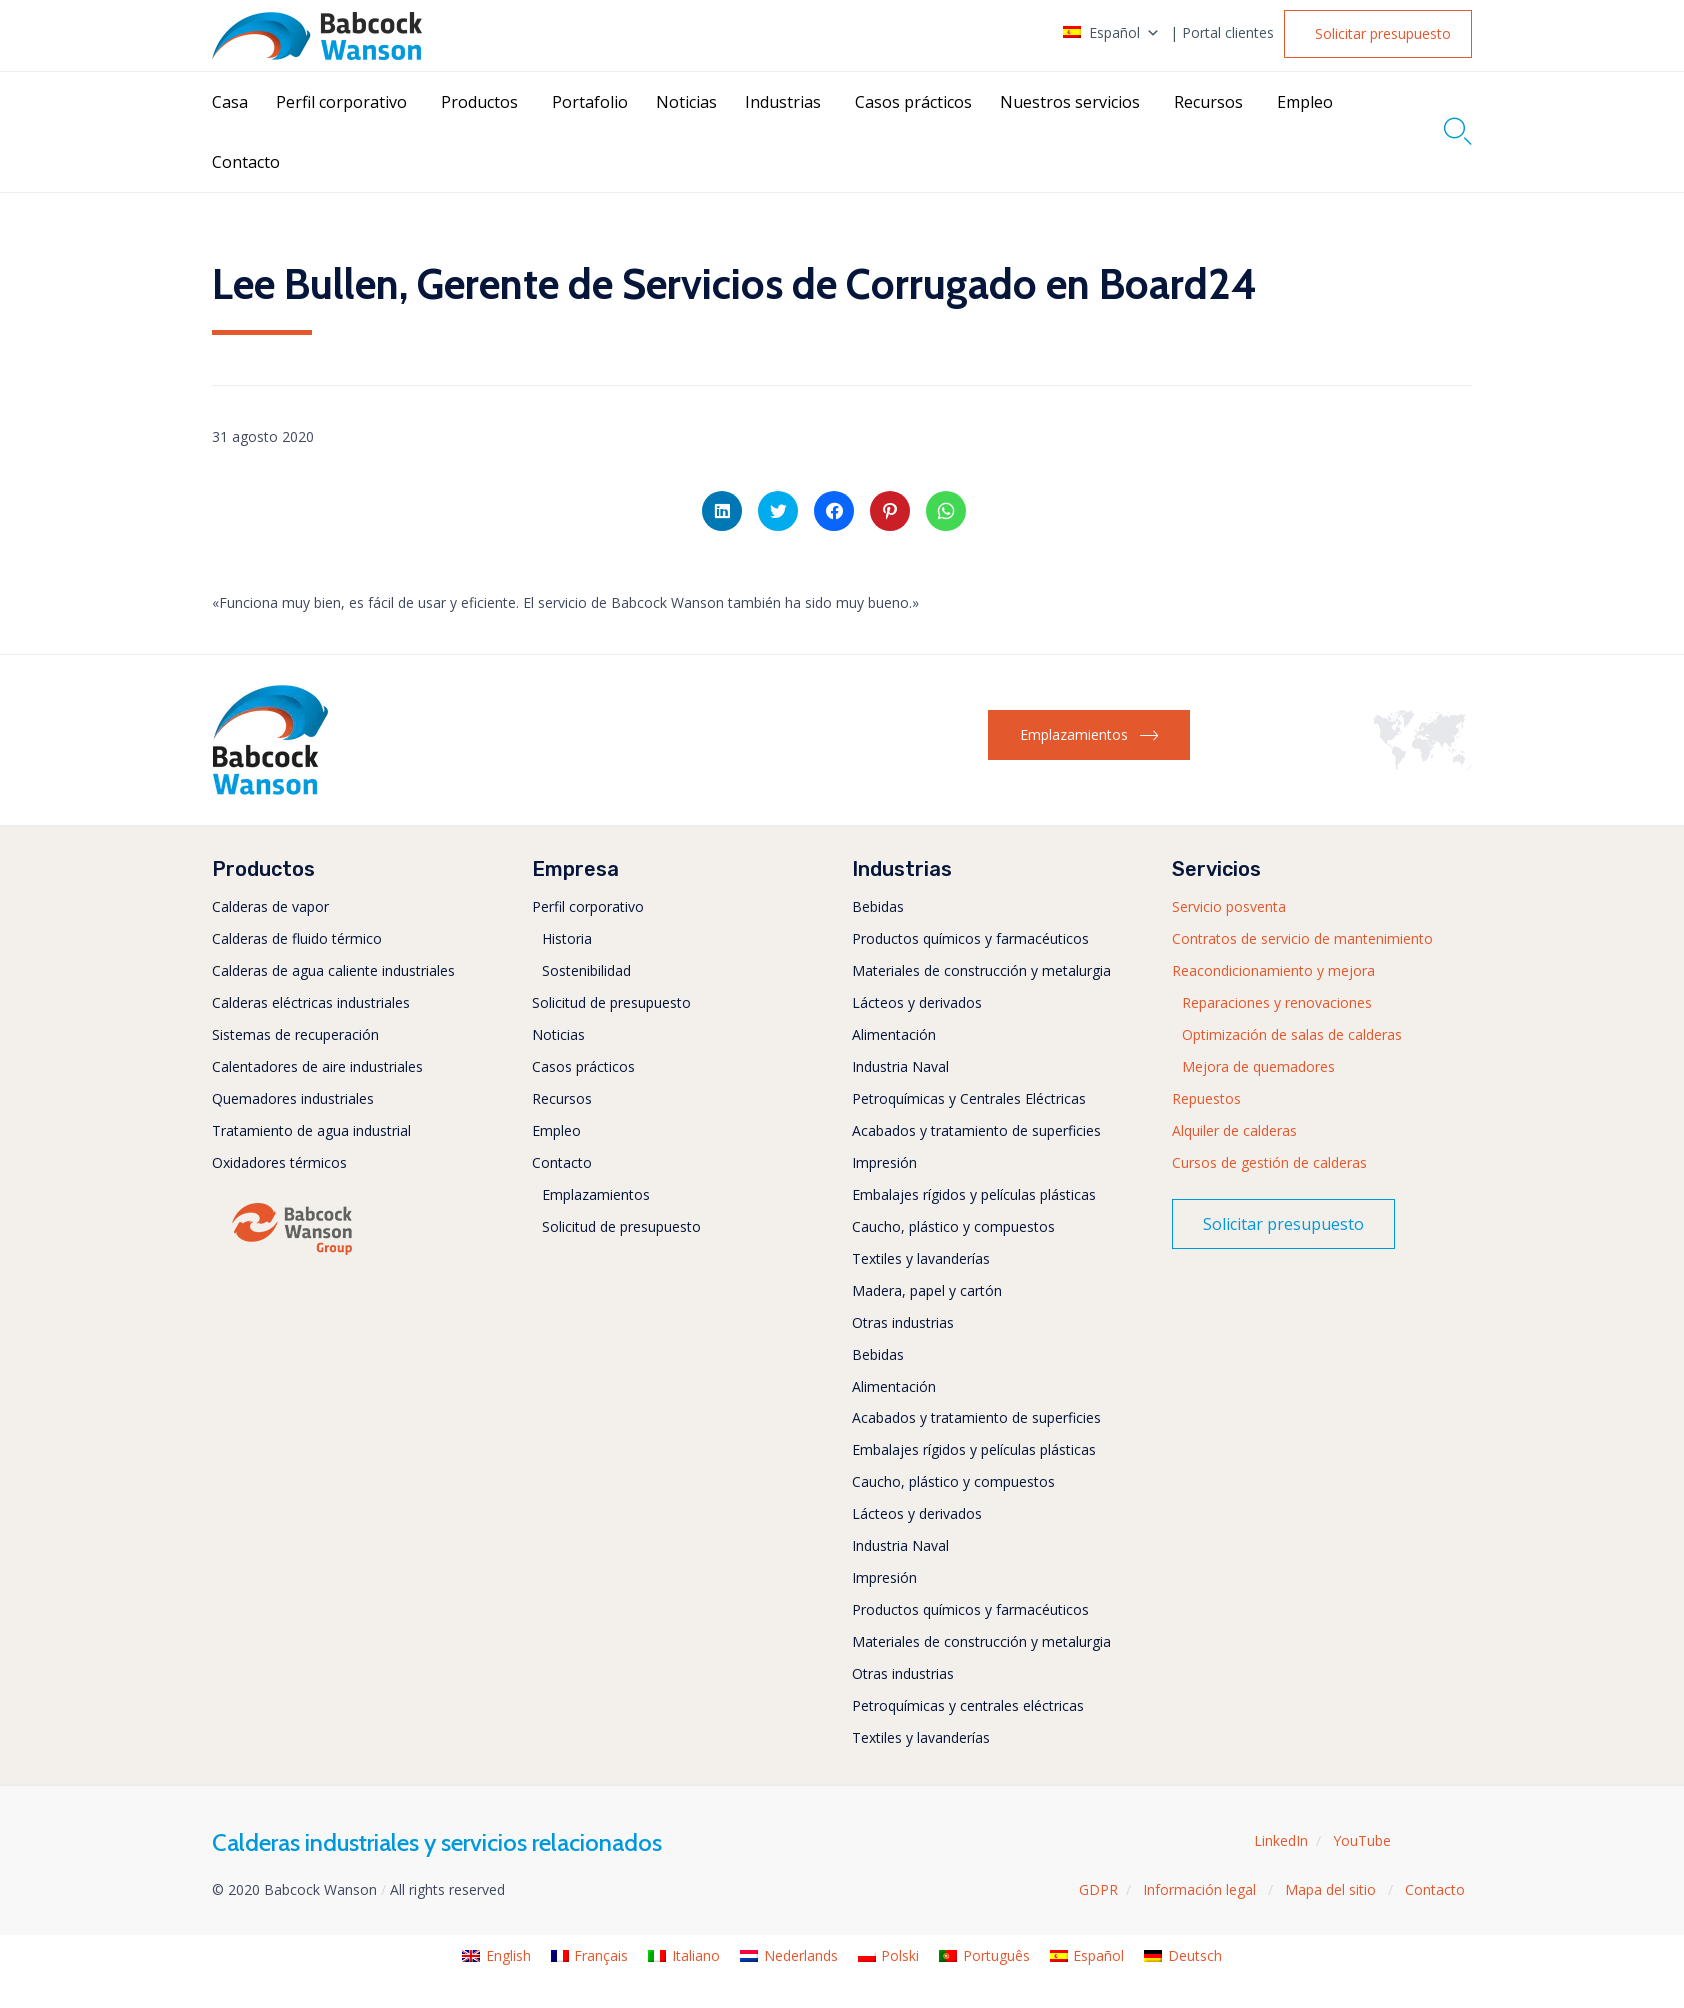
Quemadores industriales (293, 1098)
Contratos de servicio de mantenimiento (1302, 938)
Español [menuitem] (1098, 1955)
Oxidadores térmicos (279, 1162)
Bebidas (878, 906)
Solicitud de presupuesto (611, 1002)
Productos (479, 102)
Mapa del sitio (1332, 1889)
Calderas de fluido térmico (297, 938)
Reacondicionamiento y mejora (1273, 970)
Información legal (1201, 1889)
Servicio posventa (1229, 906)
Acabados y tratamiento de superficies (976, 1130)
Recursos (1208, 102)
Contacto (246, 162)
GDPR (1098, 1889)
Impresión (884, 1162)
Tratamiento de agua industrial (311, 1130)
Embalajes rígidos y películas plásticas (974, 1194)
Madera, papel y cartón (927, 1290)
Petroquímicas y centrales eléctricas (968, 1705)
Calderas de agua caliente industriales (333, 970)
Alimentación (894, 1034)
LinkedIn (1281, 1840)
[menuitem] (496, 1956)
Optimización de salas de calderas (1292, 1034)
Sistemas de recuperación (295, 1034)
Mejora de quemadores (1258, 1066)
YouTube (1362, 1840)
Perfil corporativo (341, 102)
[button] (1378, 34)
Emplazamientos (596, 1194)
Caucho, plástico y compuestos (953, 1226)
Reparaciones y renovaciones (1277, 1002)
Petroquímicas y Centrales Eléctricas (969, 1098)
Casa (230, 102)
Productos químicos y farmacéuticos (970, 938)
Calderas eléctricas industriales (311, 1002)
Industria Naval (900, 1066)
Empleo (1305, 102)
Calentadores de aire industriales (317, 1066)
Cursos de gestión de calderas (1269, 1162)
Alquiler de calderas (1234, 1130)
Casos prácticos (913, 102)
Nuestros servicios (1070, 102)
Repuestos (1206, 1098)
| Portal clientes (1222, 33)
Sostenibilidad (586, 970)
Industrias (783, 102)
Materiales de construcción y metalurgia (981, 970)
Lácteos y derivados (917, 1002)
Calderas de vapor (270, 906)
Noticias (686, 102)
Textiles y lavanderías (921, 1258)
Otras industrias (903, 1322)
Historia (567, 938)
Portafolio (590, 102)
